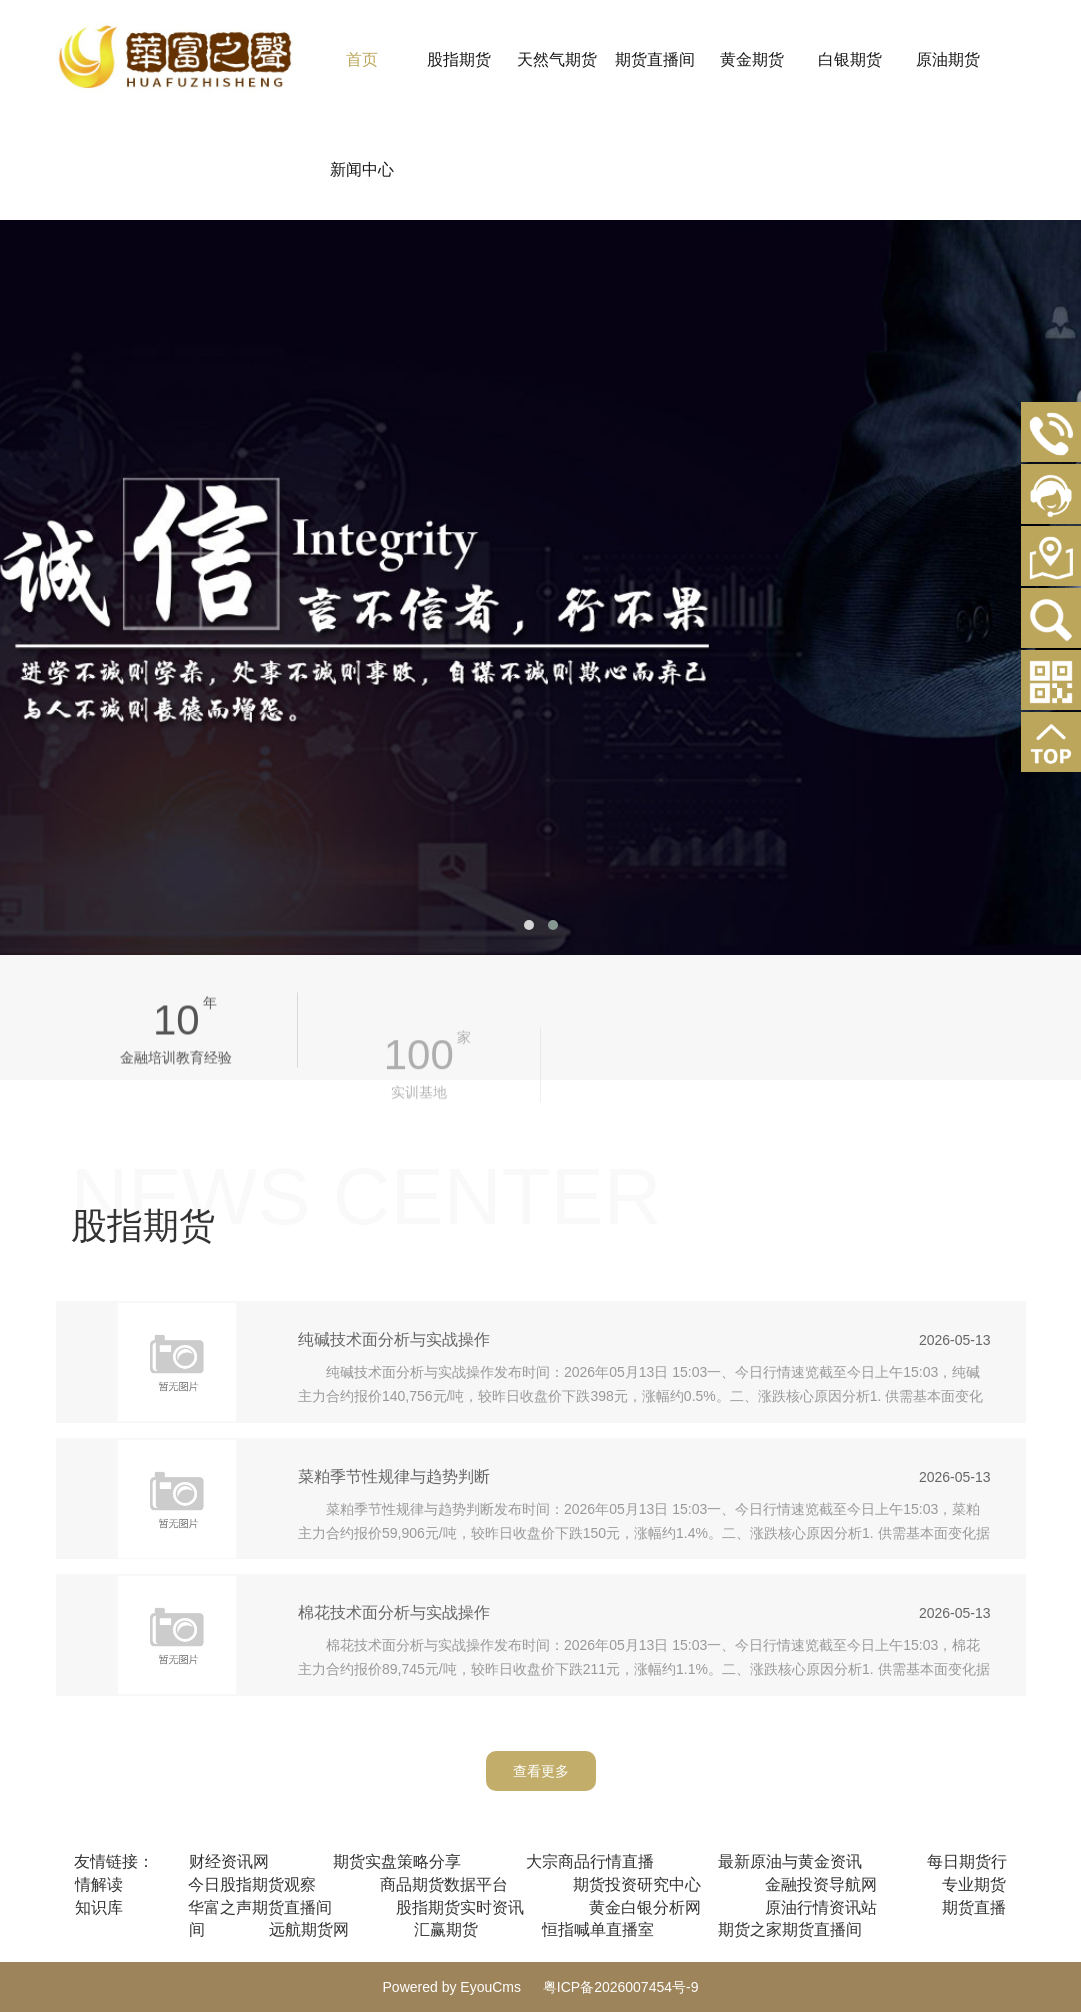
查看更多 (541, 1771)
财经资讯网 (229, 1861)
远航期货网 (309, 1929)
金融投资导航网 (821, 1884)
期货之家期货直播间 (790, 1929)
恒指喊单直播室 (598, 1929)
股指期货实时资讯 (460, 1907)
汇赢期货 (446, 1929)
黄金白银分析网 (645, 1907)
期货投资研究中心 (637, 1884)
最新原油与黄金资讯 (790, 1861)
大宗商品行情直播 (590, 1861)
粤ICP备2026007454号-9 (621, 1987)
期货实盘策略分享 (397, 1861)
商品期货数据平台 (444, 1884)
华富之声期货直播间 (260, 1907)
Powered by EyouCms (452, 1987)
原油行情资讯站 (821, 1907)
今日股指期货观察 (252, 1884)
